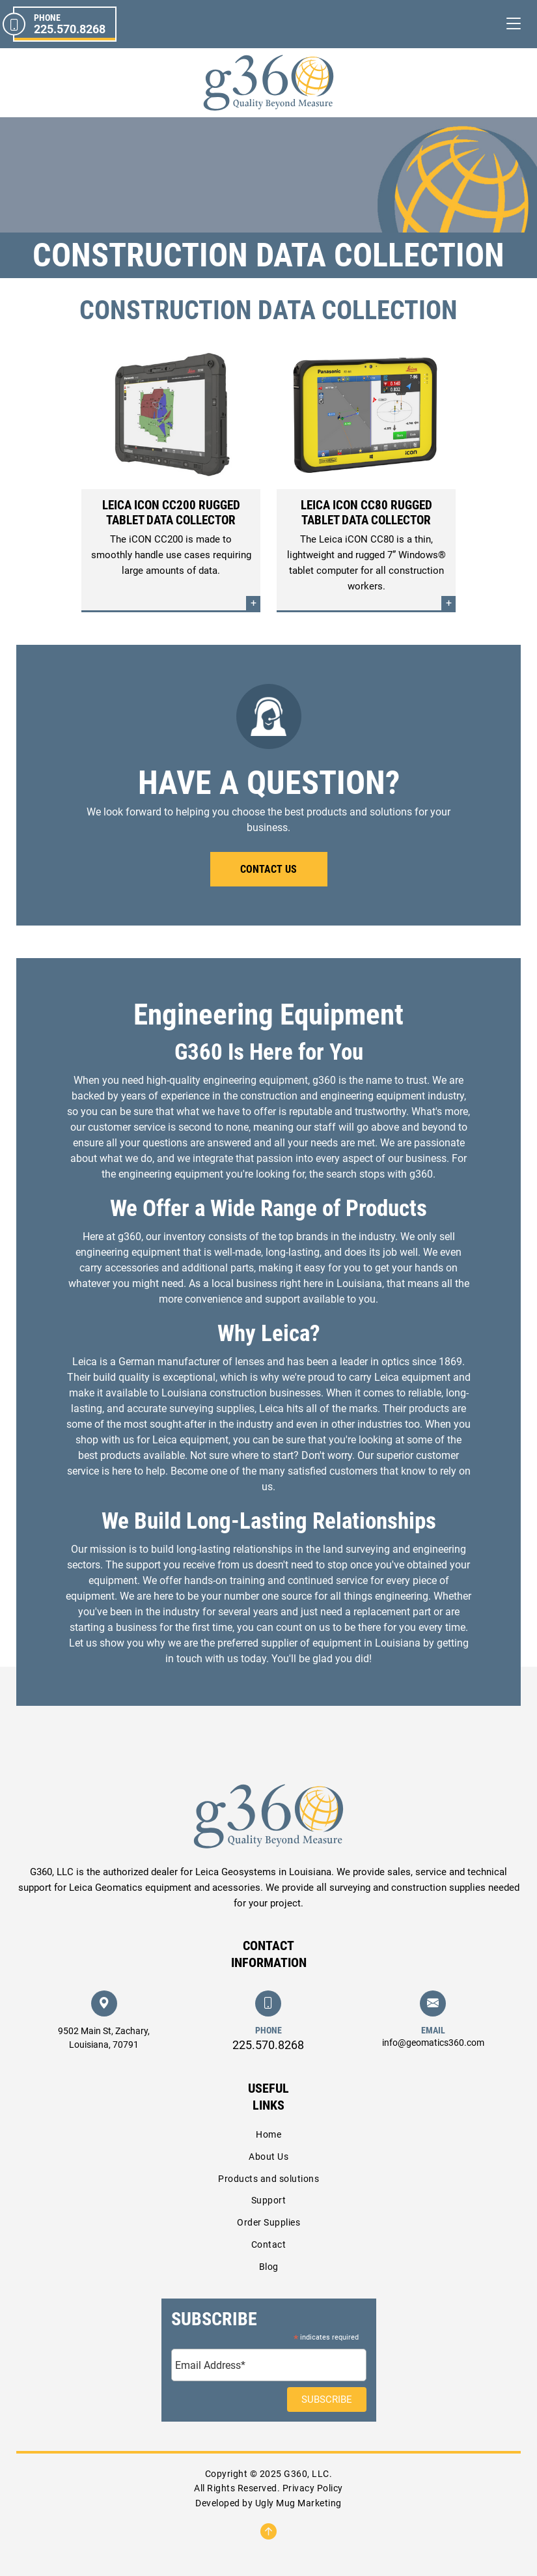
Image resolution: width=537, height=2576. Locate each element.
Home (268, 2134)
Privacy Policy (312, 2488)
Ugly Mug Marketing (298, 2503)
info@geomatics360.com (433, 2042)
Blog (269, 2266)
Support (268, 2200)
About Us (268, 2156)
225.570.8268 (268, 2045)
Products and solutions (268, 2178)
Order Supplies (268, 2222)
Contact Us (268, 869)
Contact (268, 2244)
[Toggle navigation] (513, 24)
